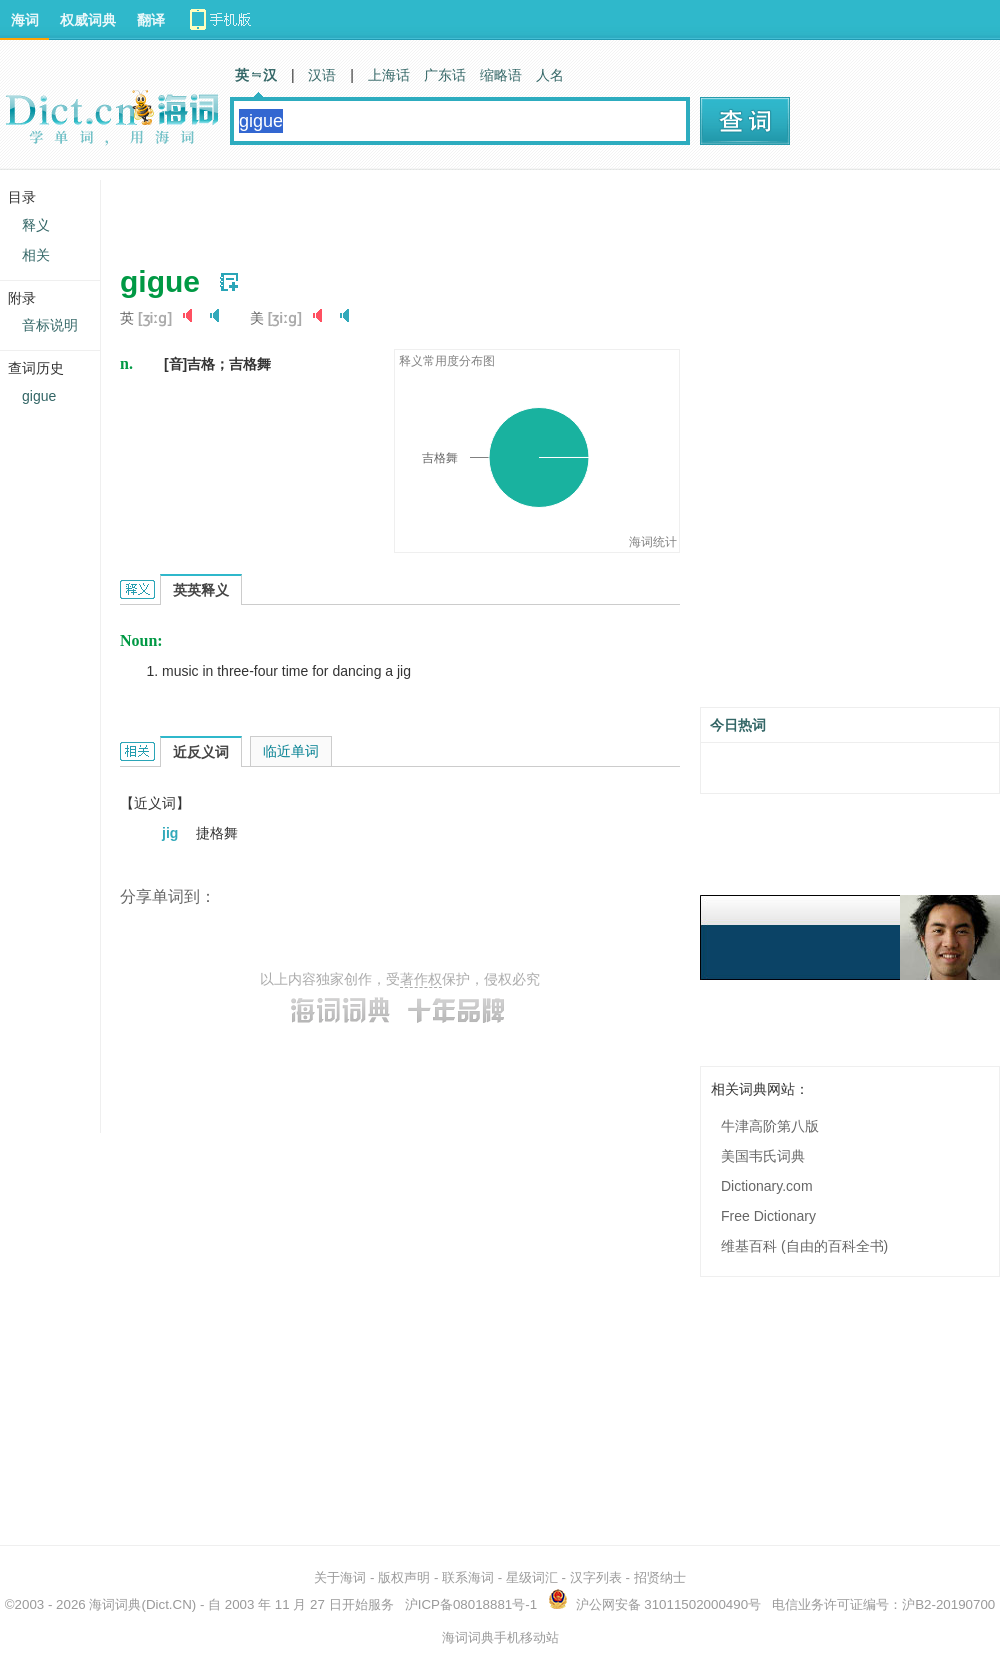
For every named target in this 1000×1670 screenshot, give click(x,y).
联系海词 (468, 1577)
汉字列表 (596, 1577)
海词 (25, 20)
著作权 (421, 979)
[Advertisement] (362, 210)
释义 (36, 225)
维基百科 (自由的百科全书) (804, 1246)
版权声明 (404, 1577)
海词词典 (115, 1604)
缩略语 (501, 75)
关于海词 (340, 1577)
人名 (550, 75)
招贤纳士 (660, 1577)
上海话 (389, 75)
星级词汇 (532, 1577)
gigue (39, 396)
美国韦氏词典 (763, 1156)
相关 (36, 255)
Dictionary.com (767, 1186)
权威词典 (88, 20)
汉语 (322, 75)
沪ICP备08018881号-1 (471, 1604)
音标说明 (50, 325)
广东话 (445, 75)
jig (172, 833)
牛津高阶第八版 (770, 1126)
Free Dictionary (768, 1216)
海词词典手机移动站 (500, 1637)
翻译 (151, 20)
